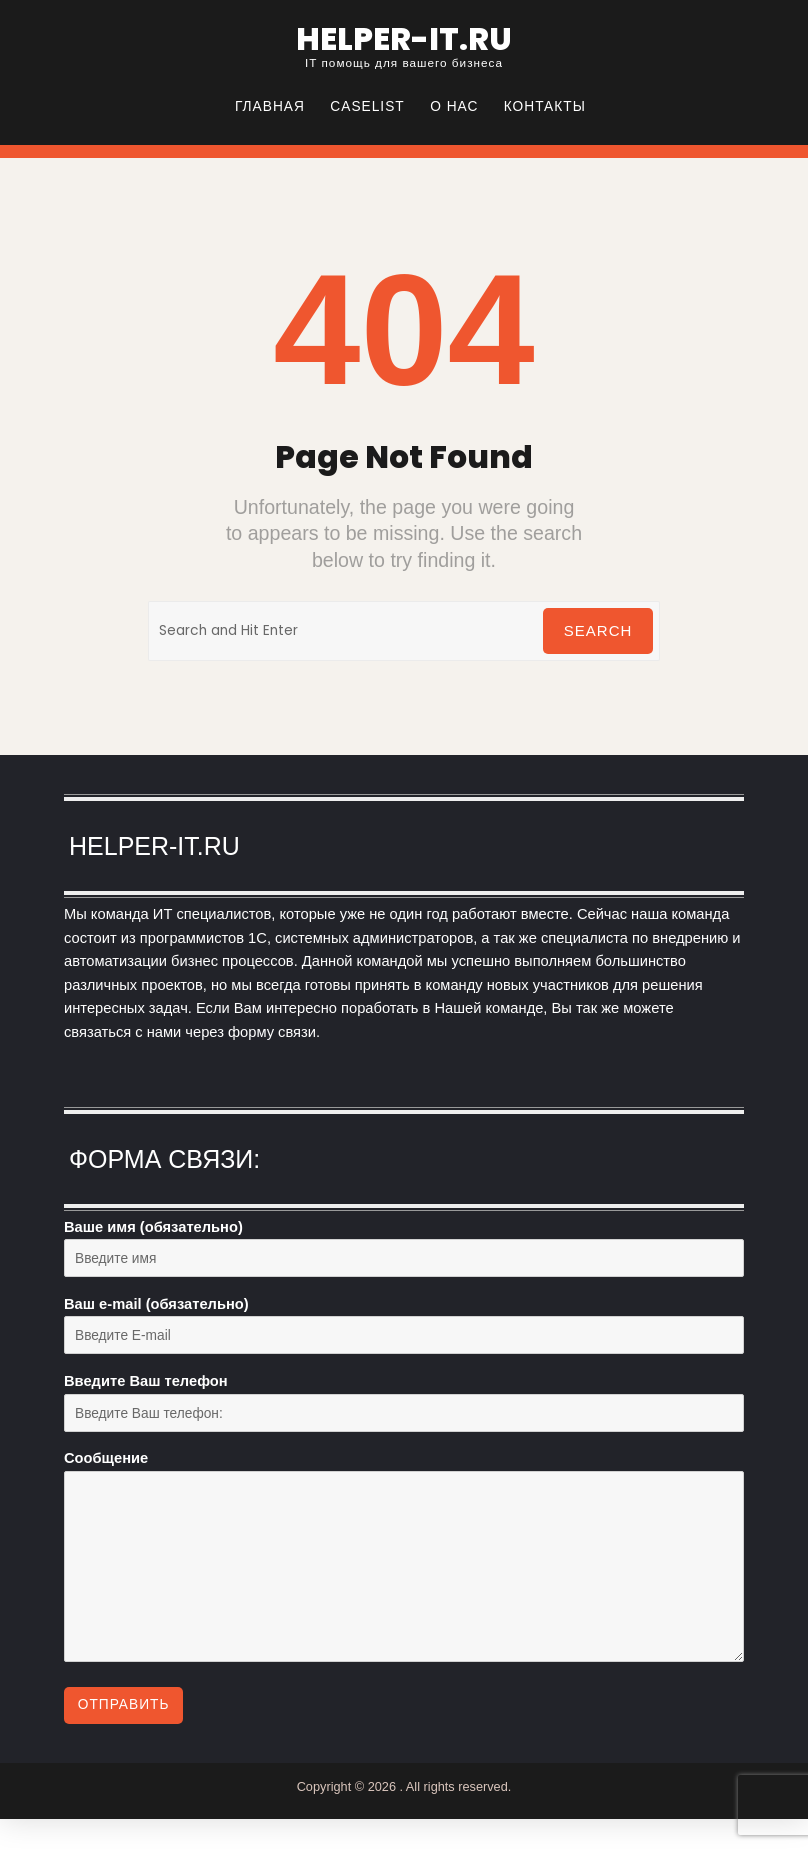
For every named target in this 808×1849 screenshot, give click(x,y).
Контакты (545, 106)
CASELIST (367, 106)
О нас (454, 106)
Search (598, 630)
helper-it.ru (404, 39)
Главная (270, 106)
